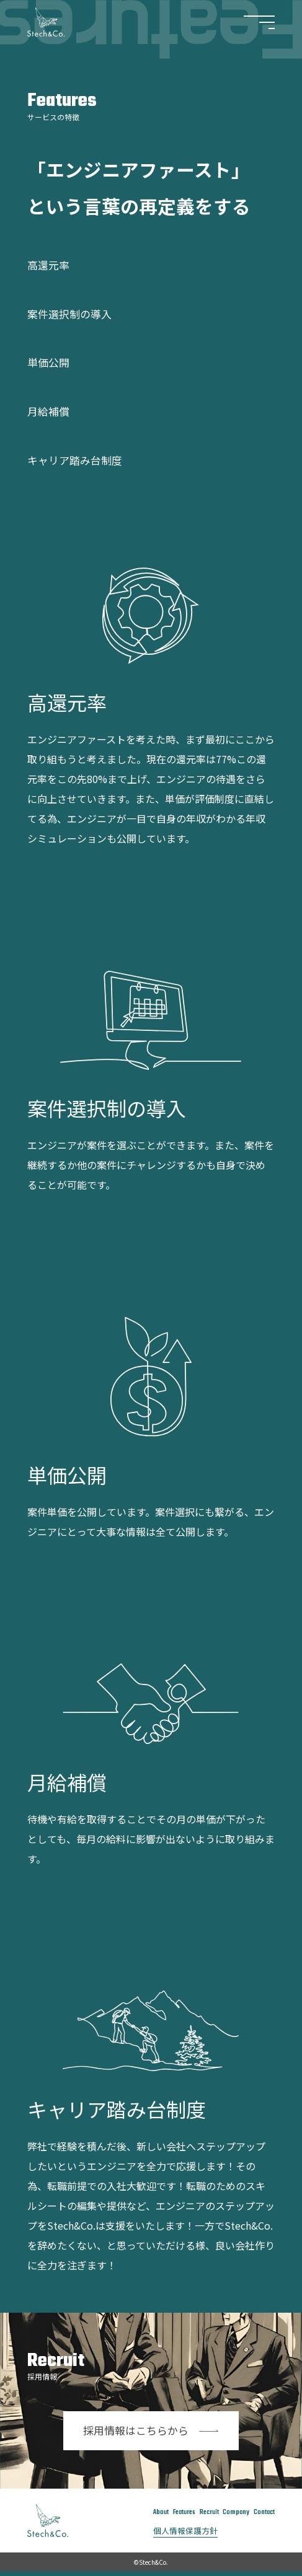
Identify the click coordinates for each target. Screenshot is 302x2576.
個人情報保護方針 (177, 2533)
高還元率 (52, 264)
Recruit (203, 2511)
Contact (263, 2511)
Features (174, 2511)
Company (232, 2511)
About (148, 2511)
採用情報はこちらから (151, 2430)
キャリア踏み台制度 (83, 459)
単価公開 (52, 361)
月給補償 (52, 410)
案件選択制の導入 (77, 313)
